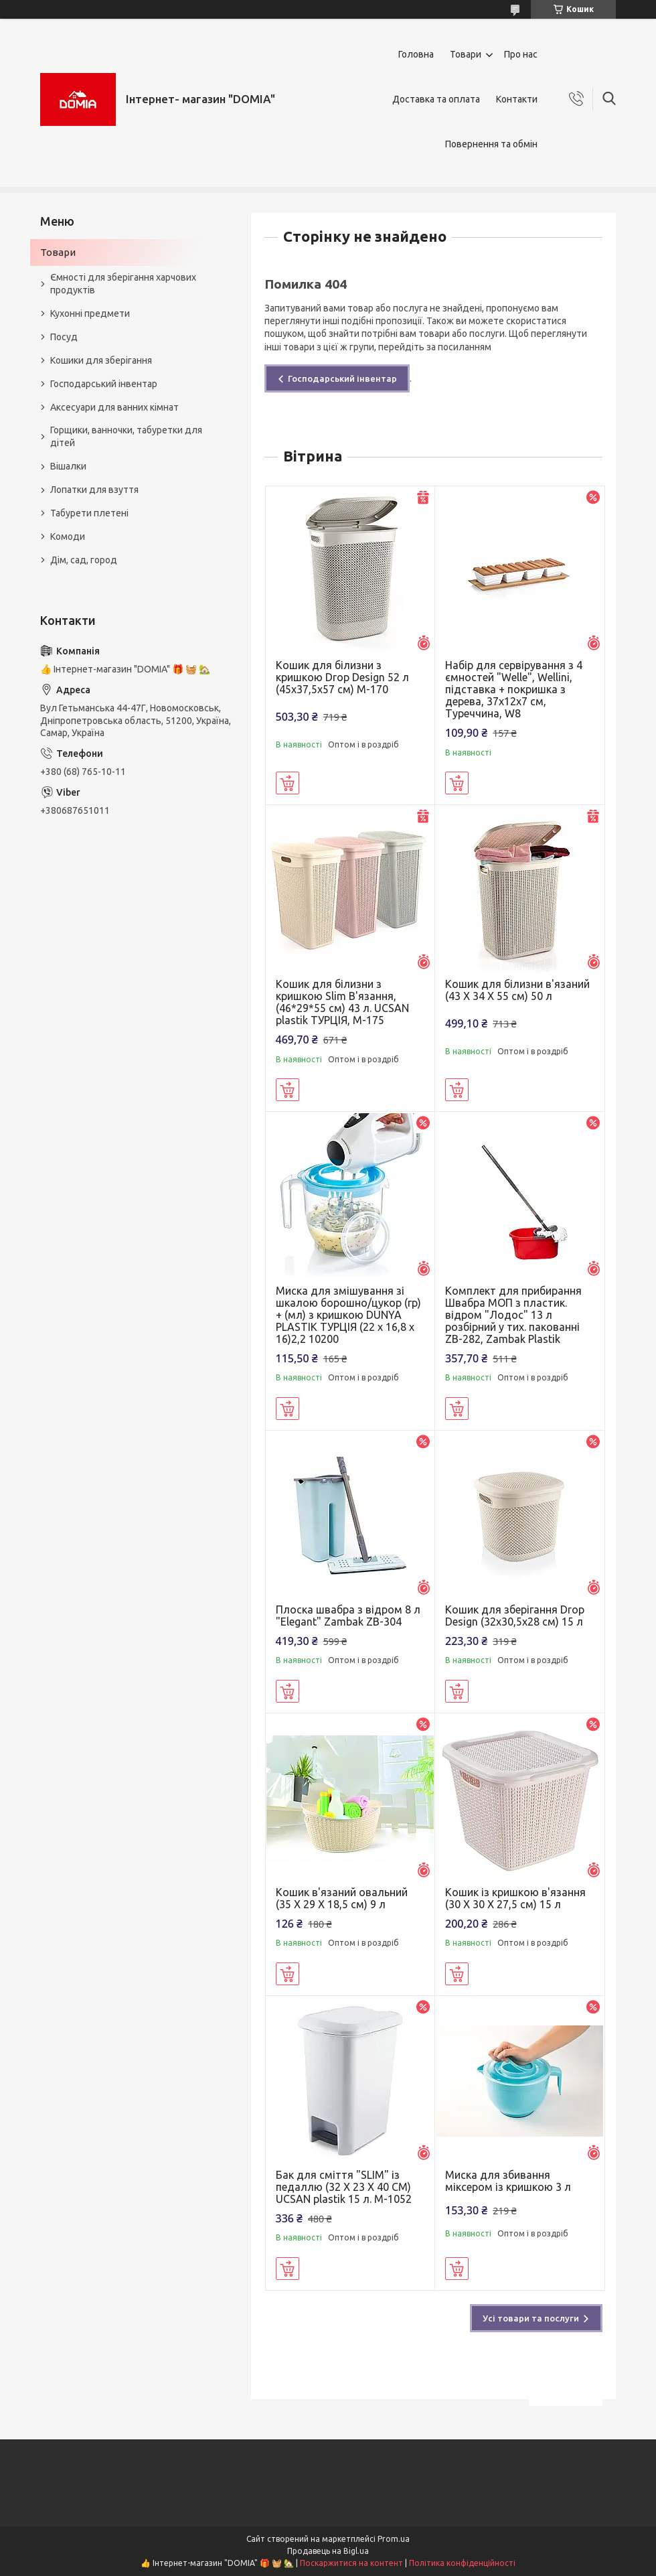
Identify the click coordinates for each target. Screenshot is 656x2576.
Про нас (521, 54)
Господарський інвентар (342, 378)
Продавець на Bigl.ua (328, 2551)
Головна (416, 54)
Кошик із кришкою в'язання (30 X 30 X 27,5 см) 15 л (515, 1898)
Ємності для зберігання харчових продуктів (123, 283)
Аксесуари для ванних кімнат (114, 407)
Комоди (67, 536)
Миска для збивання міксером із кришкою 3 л (508, 2181)
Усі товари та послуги (531, 2318)
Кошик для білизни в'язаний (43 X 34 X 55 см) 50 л (517, 990)
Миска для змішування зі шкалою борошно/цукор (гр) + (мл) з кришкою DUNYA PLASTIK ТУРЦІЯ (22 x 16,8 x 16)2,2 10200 (348, 1315)
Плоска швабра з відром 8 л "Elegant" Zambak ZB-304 (348, 1615)
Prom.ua (394, 2538)
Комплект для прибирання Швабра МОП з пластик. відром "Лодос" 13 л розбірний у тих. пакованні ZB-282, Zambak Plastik (513, 1315)
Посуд (64, 337)
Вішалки (68, 466)
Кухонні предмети (90, 313)
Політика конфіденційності (462, 2563)
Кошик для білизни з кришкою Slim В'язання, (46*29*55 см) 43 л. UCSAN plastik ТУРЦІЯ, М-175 (342, 1002)
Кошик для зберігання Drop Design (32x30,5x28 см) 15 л (514, 1615)
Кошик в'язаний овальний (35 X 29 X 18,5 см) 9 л (342, 1898)
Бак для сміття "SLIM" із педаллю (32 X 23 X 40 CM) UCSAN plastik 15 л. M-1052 (344, 2187)
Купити (287, 783)
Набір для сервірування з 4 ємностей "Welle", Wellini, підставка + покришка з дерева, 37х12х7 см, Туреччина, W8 (513, 689)
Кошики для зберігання (101, 360)
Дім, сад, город (83, 560)
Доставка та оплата (436, 99)
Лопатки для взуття (94, 489)
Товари (465, 54)
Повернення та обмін (491, 144)
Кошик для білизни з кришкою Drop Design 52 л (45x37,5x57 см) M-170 (342, 677)
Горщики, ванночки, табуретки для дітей (126, 436)
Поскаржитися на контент (351, 2563)
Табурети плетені (89, 513)
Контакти (517, 99)
